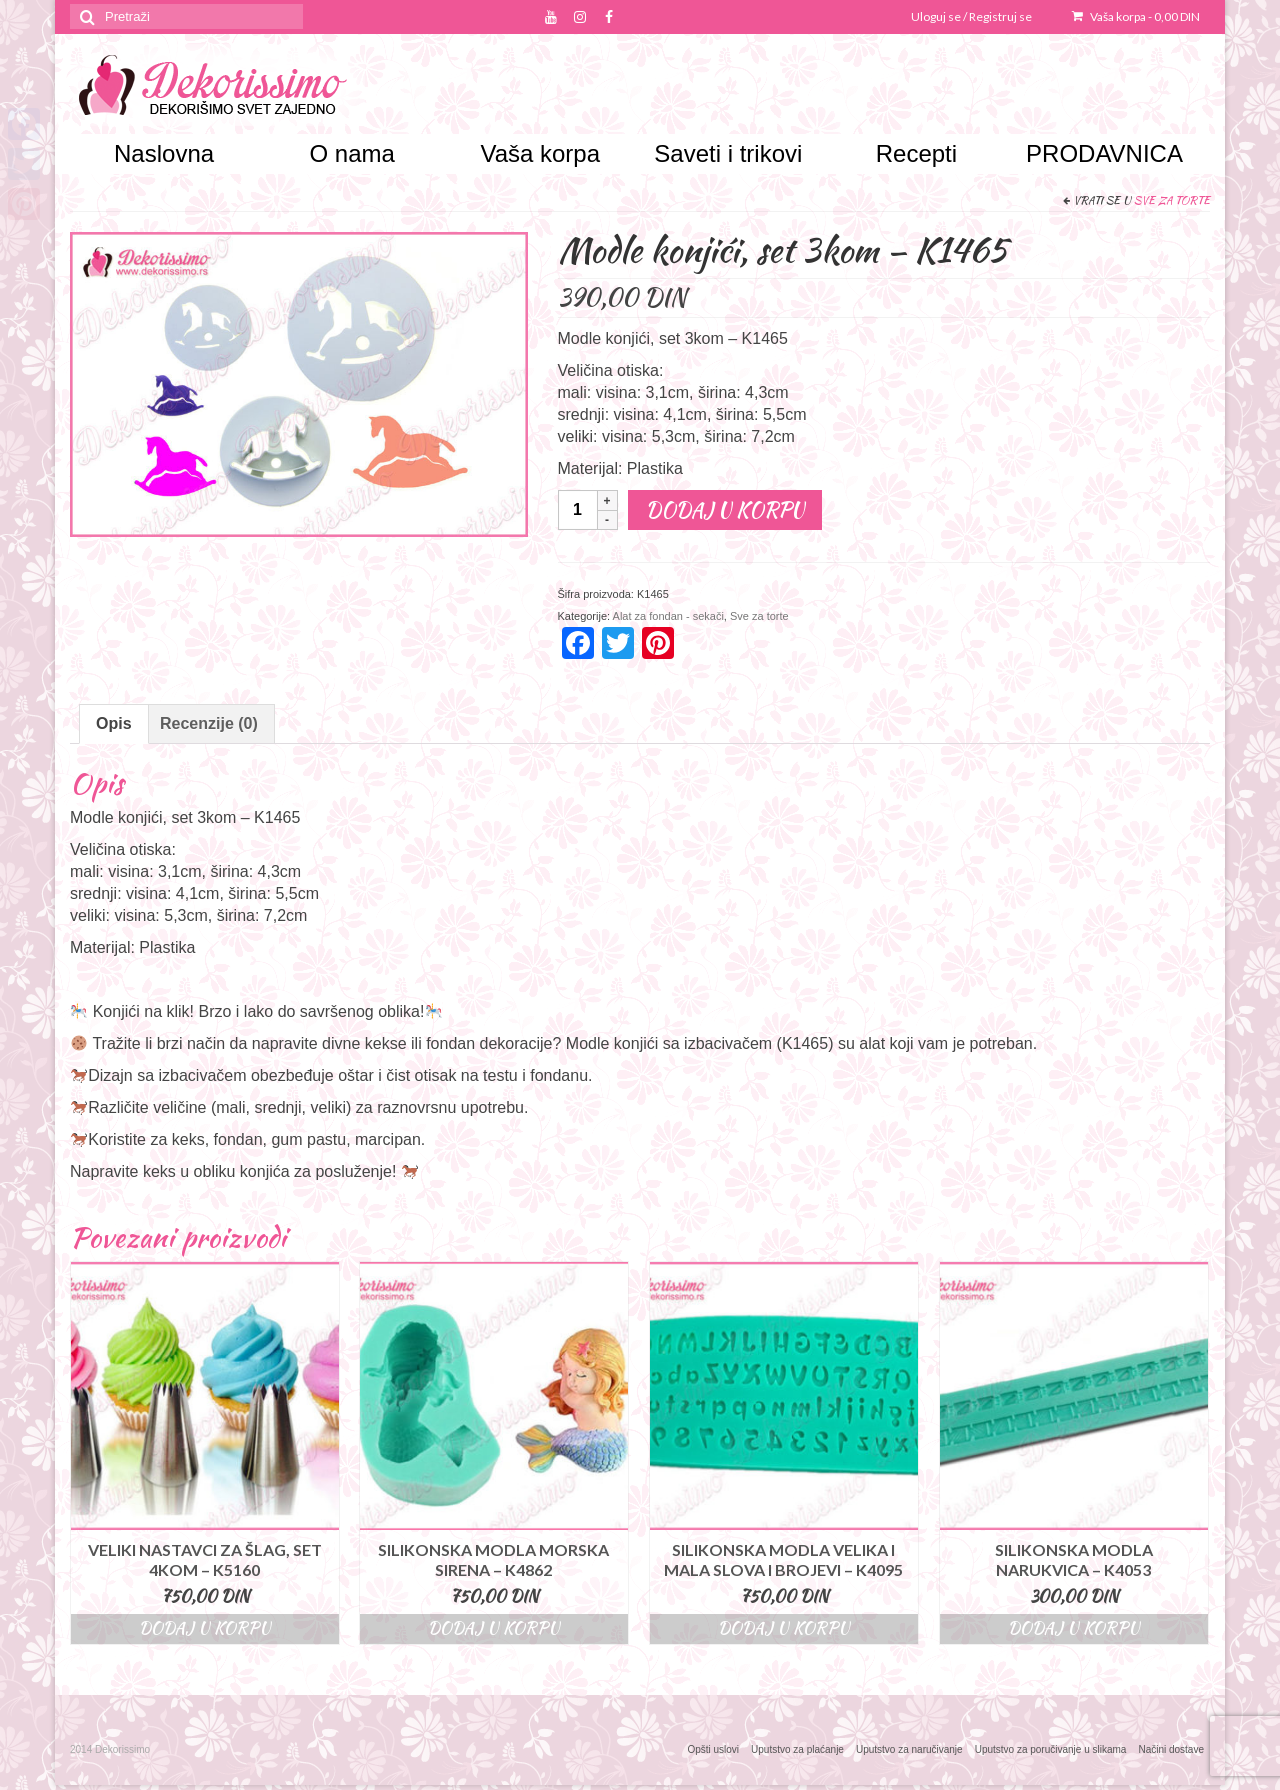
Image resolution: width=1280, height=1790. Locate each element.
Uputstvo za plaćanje (797, 1749)
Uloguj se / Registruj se (971, 16)
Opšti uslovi (713, 1749)
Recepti (916, 153)
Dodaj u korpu (725, 509)
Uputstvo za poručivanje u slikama (1051, 1749)
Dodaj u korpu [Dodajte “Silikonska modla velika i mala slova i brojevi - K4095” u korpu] (784, 1628)
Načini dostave (1171, 1749)
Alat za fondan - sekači (668, 616)
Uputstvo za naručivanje (909, 1749)
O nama (351, 153)
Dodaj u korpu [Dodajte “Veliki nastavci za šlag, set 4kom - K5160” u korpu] (205, 1628)
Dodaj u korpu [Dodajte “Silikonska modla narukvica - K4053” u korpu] (1074, 1628)
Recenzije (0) (209, 723)
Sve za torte (1172, 200)
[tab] (114, 724)
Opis (114, 723)
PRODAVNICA (1104, 153)
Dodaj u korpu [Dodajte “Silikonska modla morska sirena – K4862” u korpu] (494, 1628)
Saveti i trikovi (728, 153)
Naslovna (164, 153)
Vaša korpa (1136, 16)
